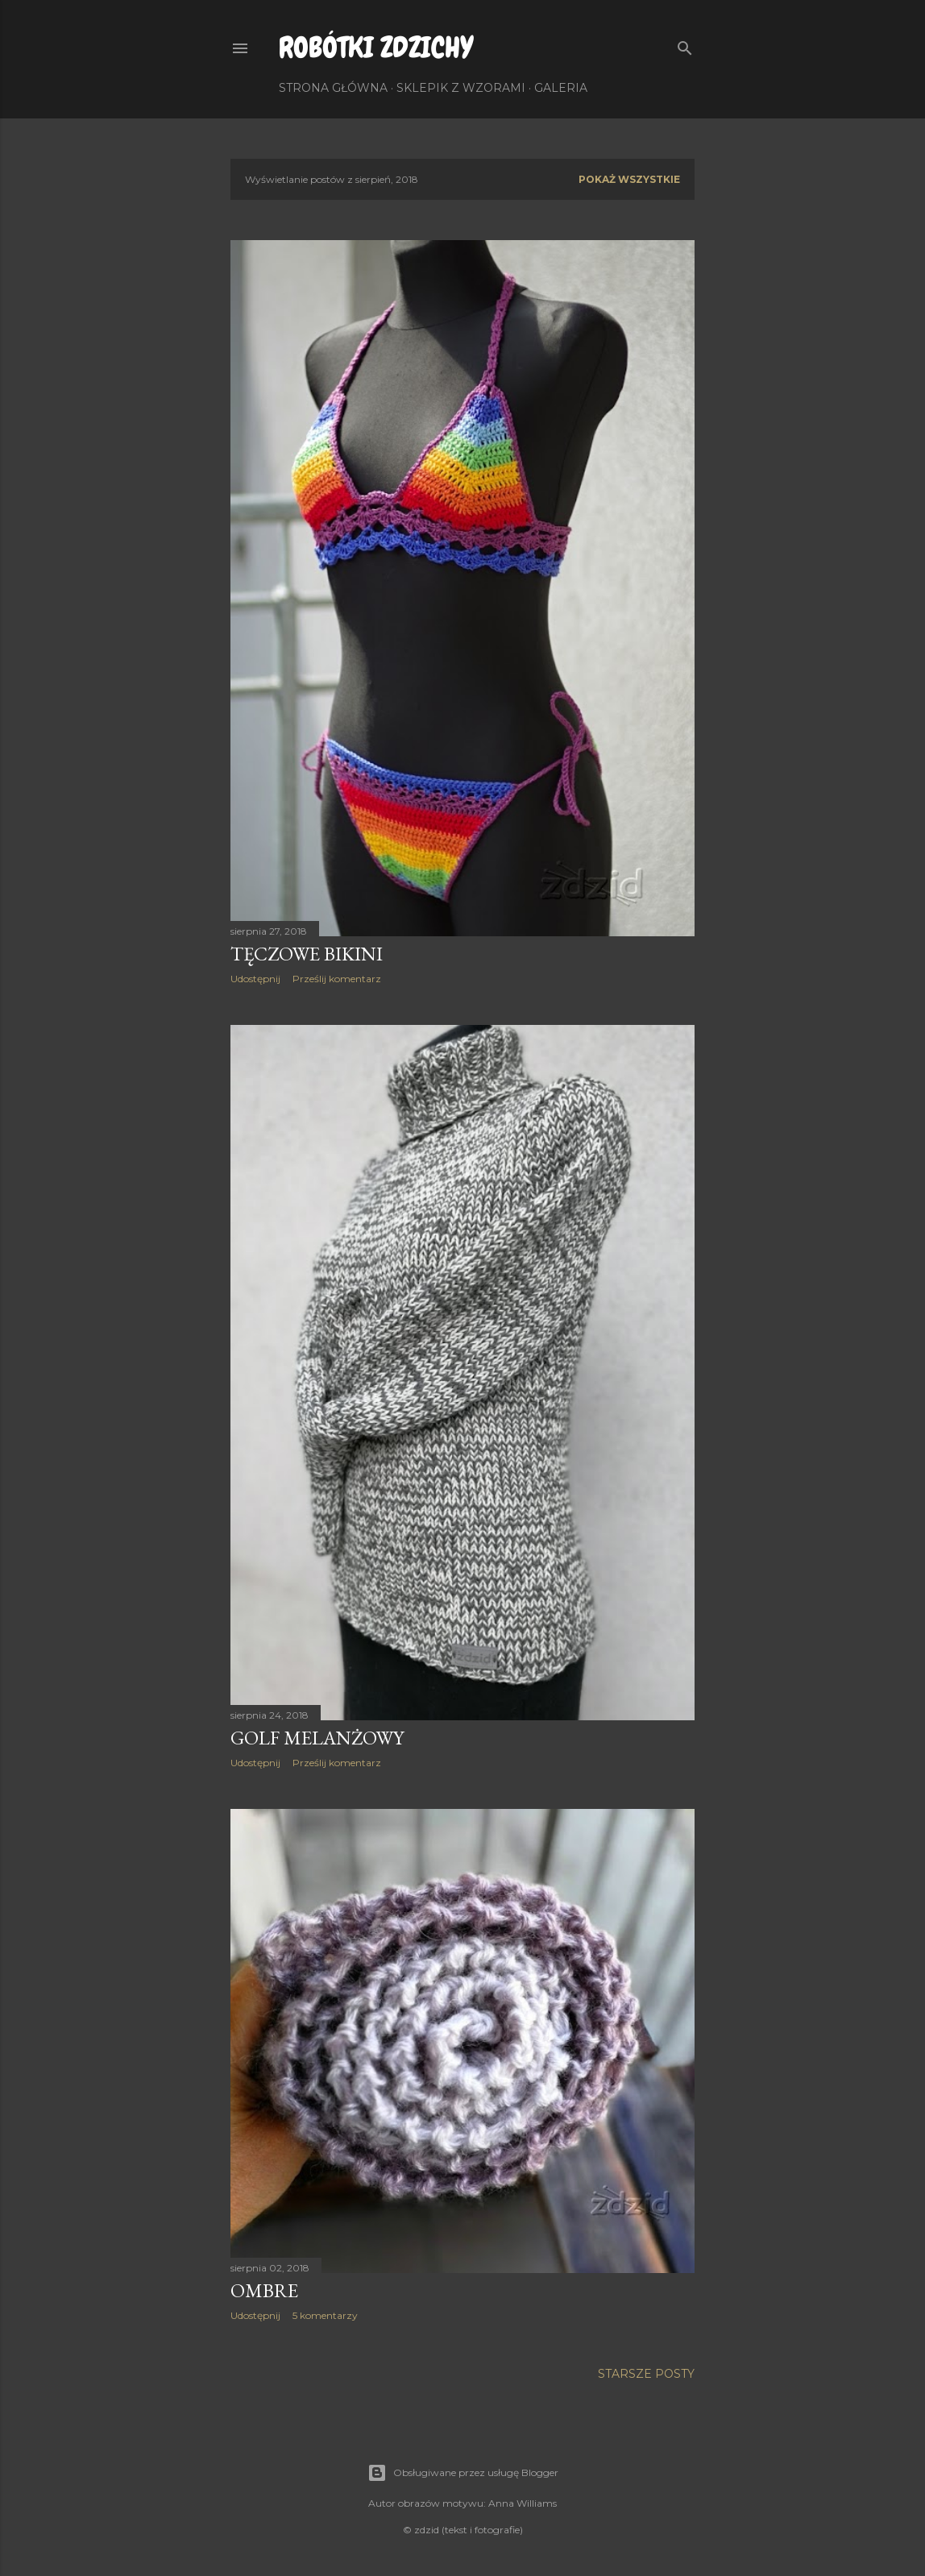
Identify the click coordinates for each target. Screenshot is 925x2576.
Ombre (264, 2290)
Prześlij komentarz (336, 979)
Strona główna (333, 88)
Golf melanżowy (317, 1737)
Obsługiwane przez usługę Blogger (462, 2473)
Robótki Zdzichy (376, 47)
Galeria (560, 88)
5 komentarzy (325, 2315)
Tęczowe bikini (306, 953)
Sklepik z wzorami (460, 88)
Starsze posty (646, 2374)
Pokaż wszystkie (629, 179)
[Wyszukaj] (685, 44)
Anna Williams (522, 2503)
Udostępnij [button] (255, 979)
